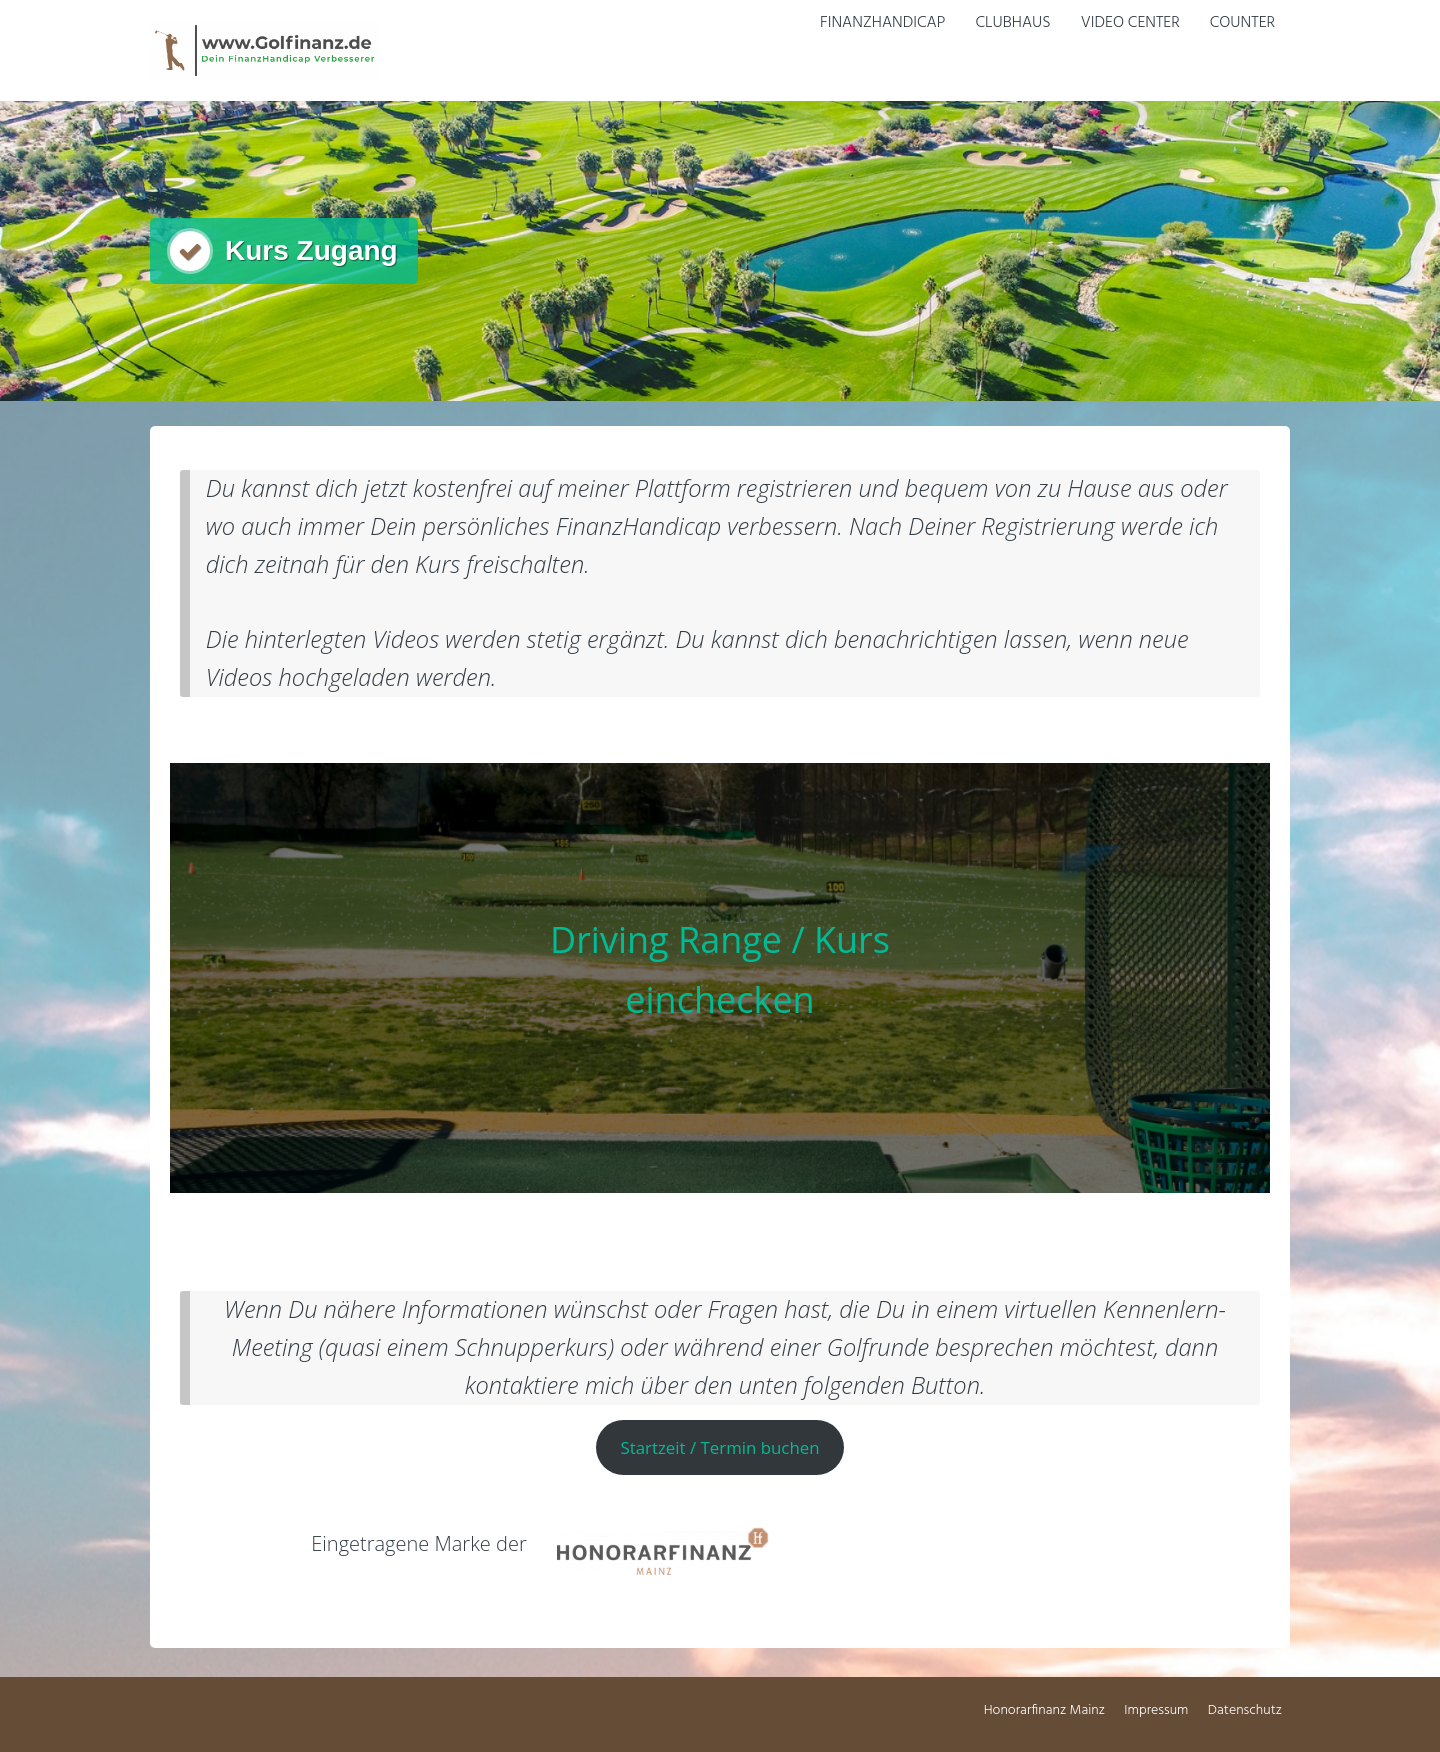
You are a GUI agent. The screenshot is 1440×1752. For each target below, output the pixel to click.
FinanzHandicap (882, 23)
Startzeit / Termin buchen (719, 1447)
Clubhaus (1012, 23)
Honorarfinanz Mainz (1044, 1710)
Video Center (1130, 23)
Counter (1242, 23)
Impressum (1156, 1710)
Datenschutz (1245, 1710)
